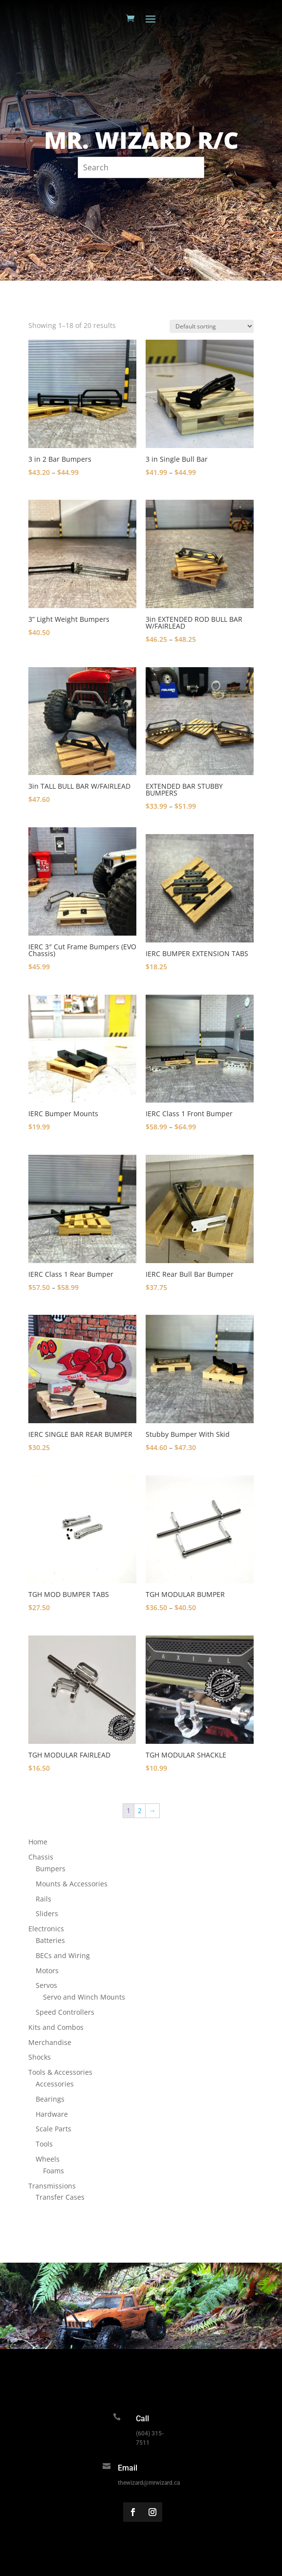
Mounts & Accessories (72, 1883)
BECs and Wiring (63, 1955)
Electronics (46, 1928)
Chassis (40, 1856)
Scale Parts (53, 2128)
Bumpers (50, 1868)
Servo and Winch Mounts (84, 1997)
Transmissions (52, 2185)
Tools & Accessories (60, 2072)
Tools (44, 2143)
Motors (47, 1970)
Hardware (52, 2114)
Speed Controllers (65, 2012)
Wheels (48, 2159)
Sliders (47, 1913)
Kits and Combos (56, 2027)
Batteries (50, 1940)
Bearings (50, 2099)
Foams (53, 2170)
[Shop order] (212, 326)
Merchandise (49, 2042)
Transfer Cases (60, 2197)
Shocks (39, 2057)
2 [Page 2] (140, 1810)
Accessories (55, 2083)
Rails (43, 1898)
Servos (46, 1985)
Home (37, 1841)
